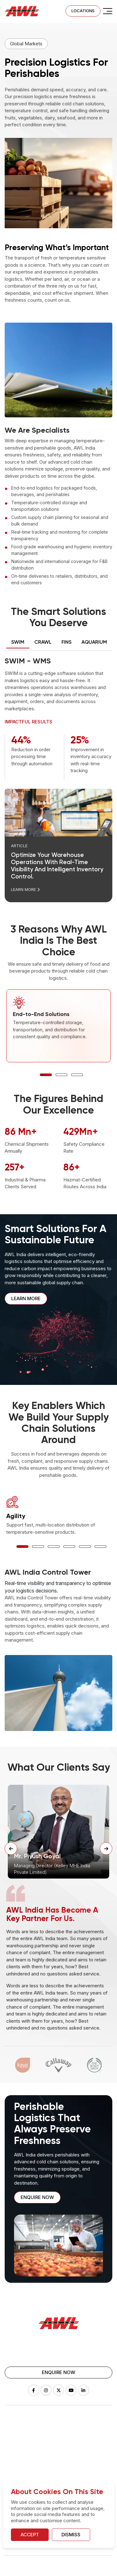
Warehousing (76, 2432)
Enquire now (37, 2197)
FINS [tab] (66, 642)
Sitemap (103, 2569)
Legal (44, 2569)
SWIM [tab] (17, 642)
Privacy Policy (19, 2569)
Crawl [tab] (42, 642)
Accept (30, 2535)
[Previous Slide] (11, 1848)
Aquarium (14, 2461)
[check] (107, 11)
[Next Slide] (106, 1848)
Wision (11, 2451)
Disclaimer (81, 2569)
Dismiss (70, 2535)
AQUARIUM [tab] (94, 642)
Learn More (25, 889)
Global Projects (79, 2461)
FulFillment (74, 2441)
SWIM (11, 2432)
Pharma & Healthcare (84, 2470)
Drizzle (12, 2441)
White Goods (76, 2451)
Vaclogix (13, 2470)
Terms (60, 2569)
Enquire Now (58, 2372)
